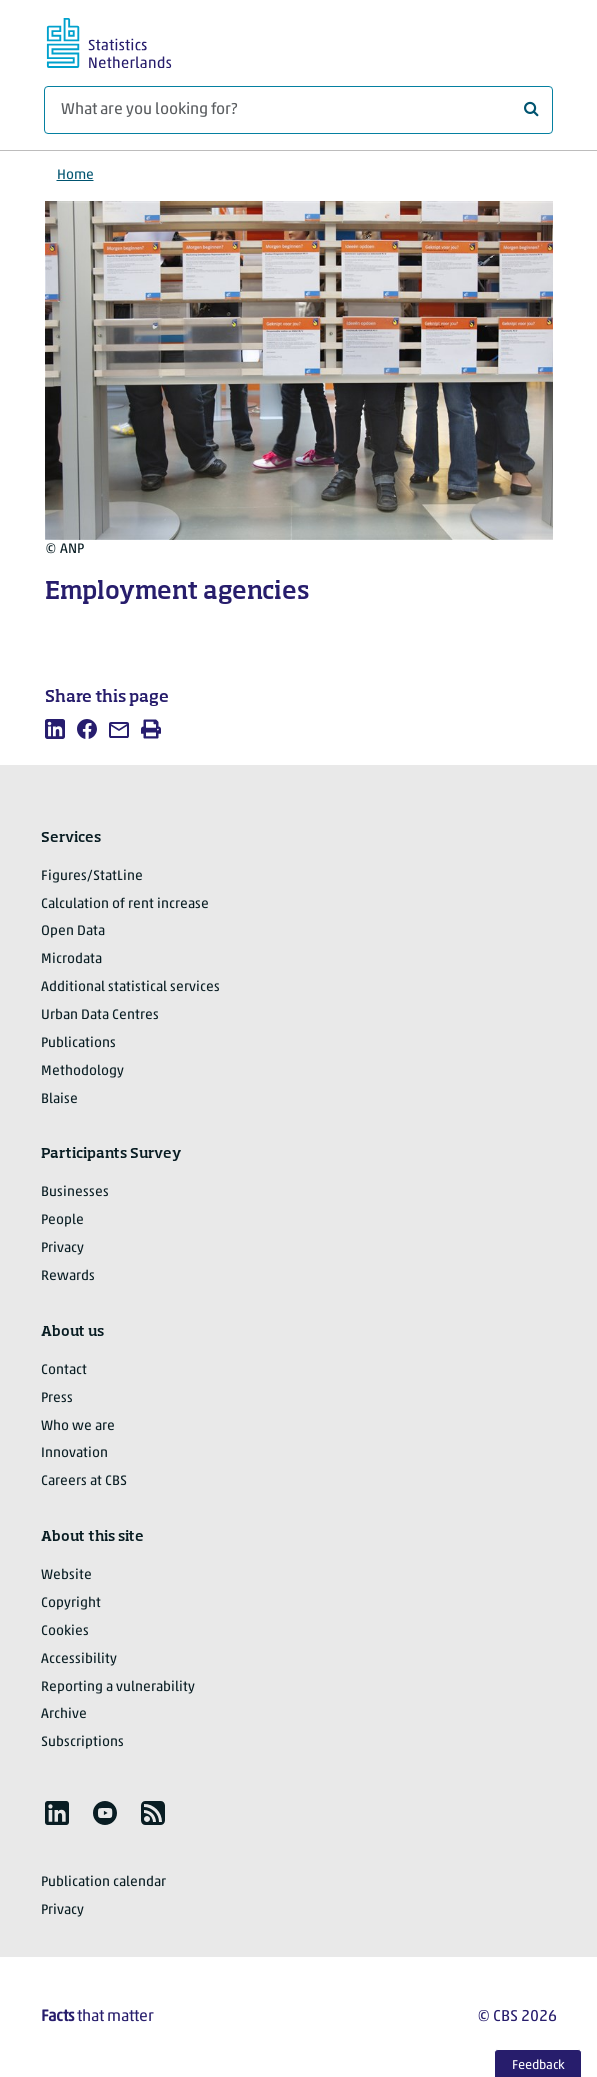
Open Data (73, 931)
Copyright (71, 1603)
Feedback (538, 2065)
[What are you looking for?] (298, 110)
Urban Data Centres (100, 1015)
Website (66, 1575)
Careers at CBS (84, 1481)
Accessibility (79, 1659)
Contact (64, 1370)
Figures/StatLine (92, 876)
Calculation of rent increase (125, 904)
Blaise (59, 1099)
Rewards (68, 1276)
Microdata (71, 959)
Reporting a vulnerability (118, 1687)
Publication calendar (103, 1882)
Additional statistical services (130, 987)
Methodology (82, 1071)
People (62, 1220)
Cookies (65, 1631)
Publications (78, 1043)
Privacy (62, 1248)
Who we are (78, 1426)
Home (75, 175)
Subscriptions (82, 1742)
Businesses (75, 1192)
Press (57, 1398)
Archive (64, 1714)
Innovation (74, 1453)
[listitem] (55, 729)
